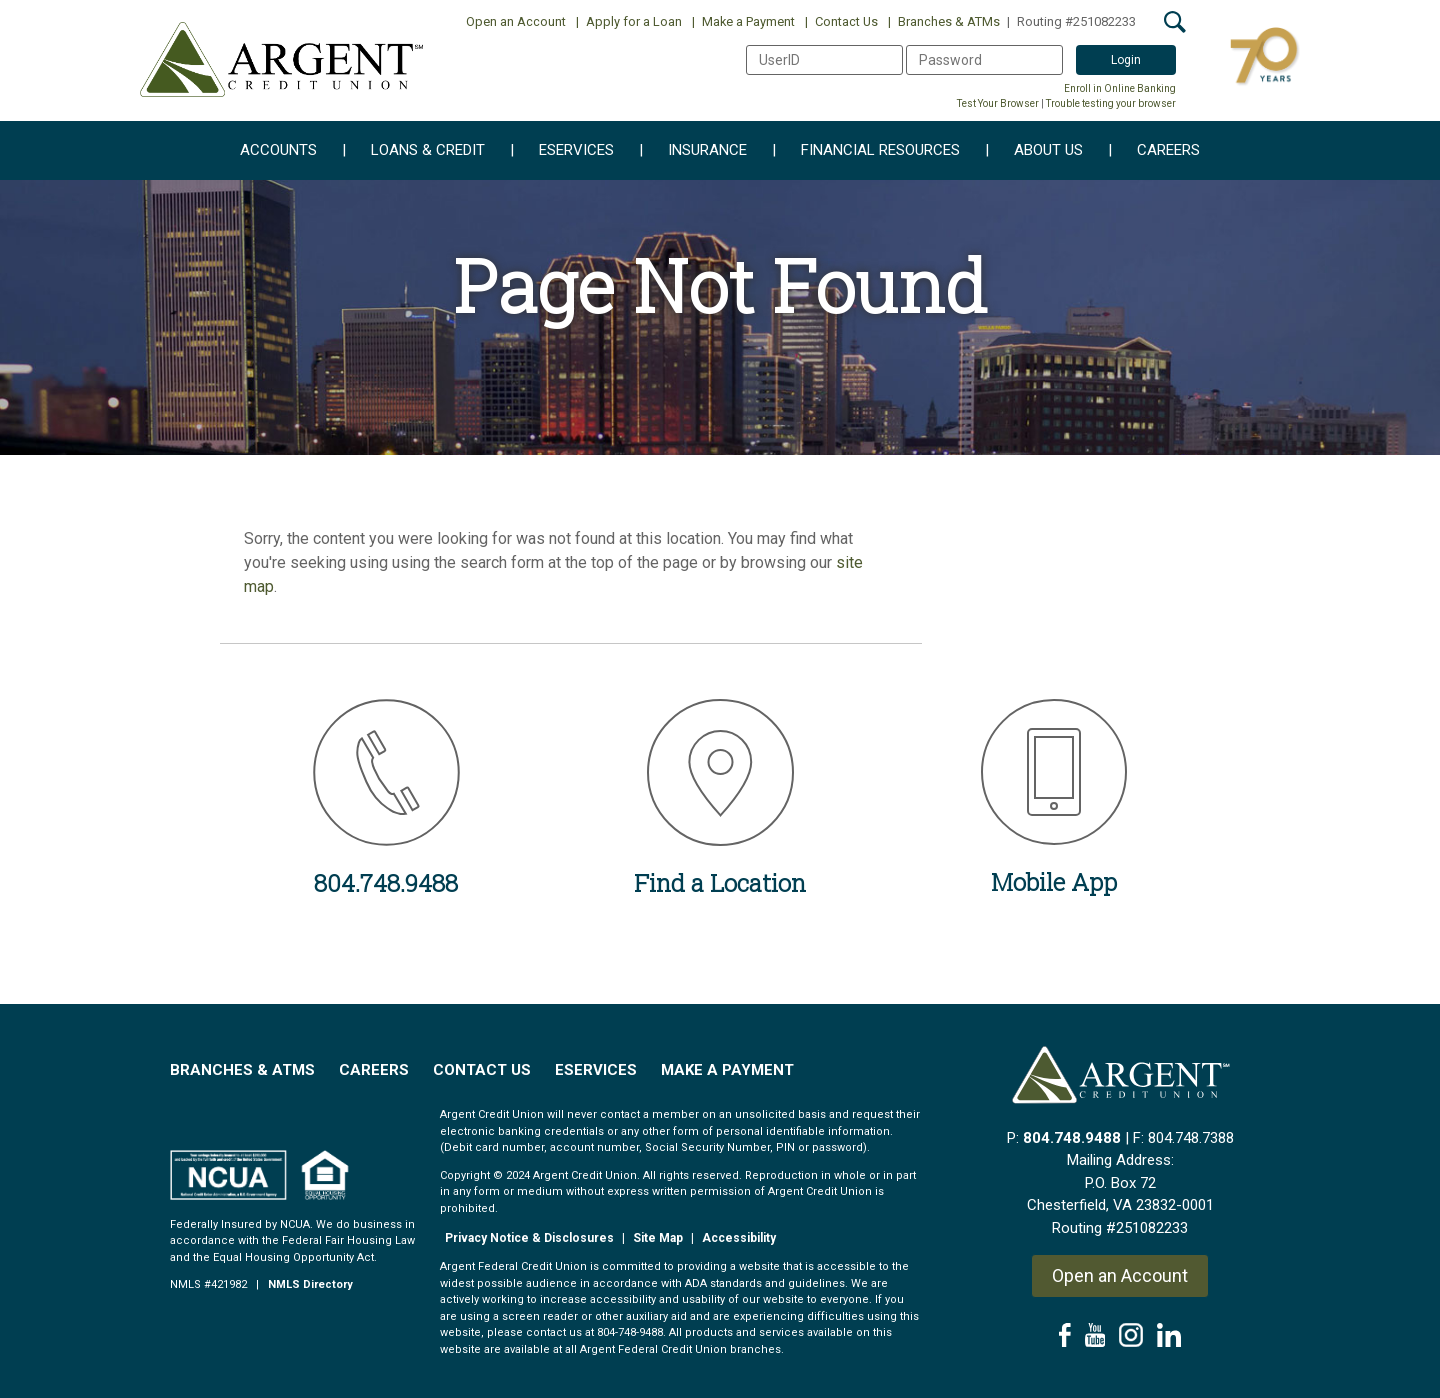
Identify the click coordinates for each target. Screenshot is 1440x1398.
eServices (562, 151)
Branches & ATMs (944, 21)
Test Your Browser (998, 103)
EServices (596, 1070)
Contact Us (841, 21)
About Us (1034, 151)
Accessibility (739, 1238)
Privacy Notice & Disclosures (529, 1238)
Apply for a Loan (629, 21)
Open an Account (516, 21)
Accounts (278, 151)
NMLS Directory (310, 1284)
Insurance (693, 151)
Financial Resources (866, 151)
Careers (1154, 151)
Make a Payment (743, 21)
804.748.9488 (1072, 1138)
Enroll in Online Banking (1120, 88)
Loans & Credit (413, 151)
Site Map (658, 1238)
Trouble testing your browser (1111, 103)
